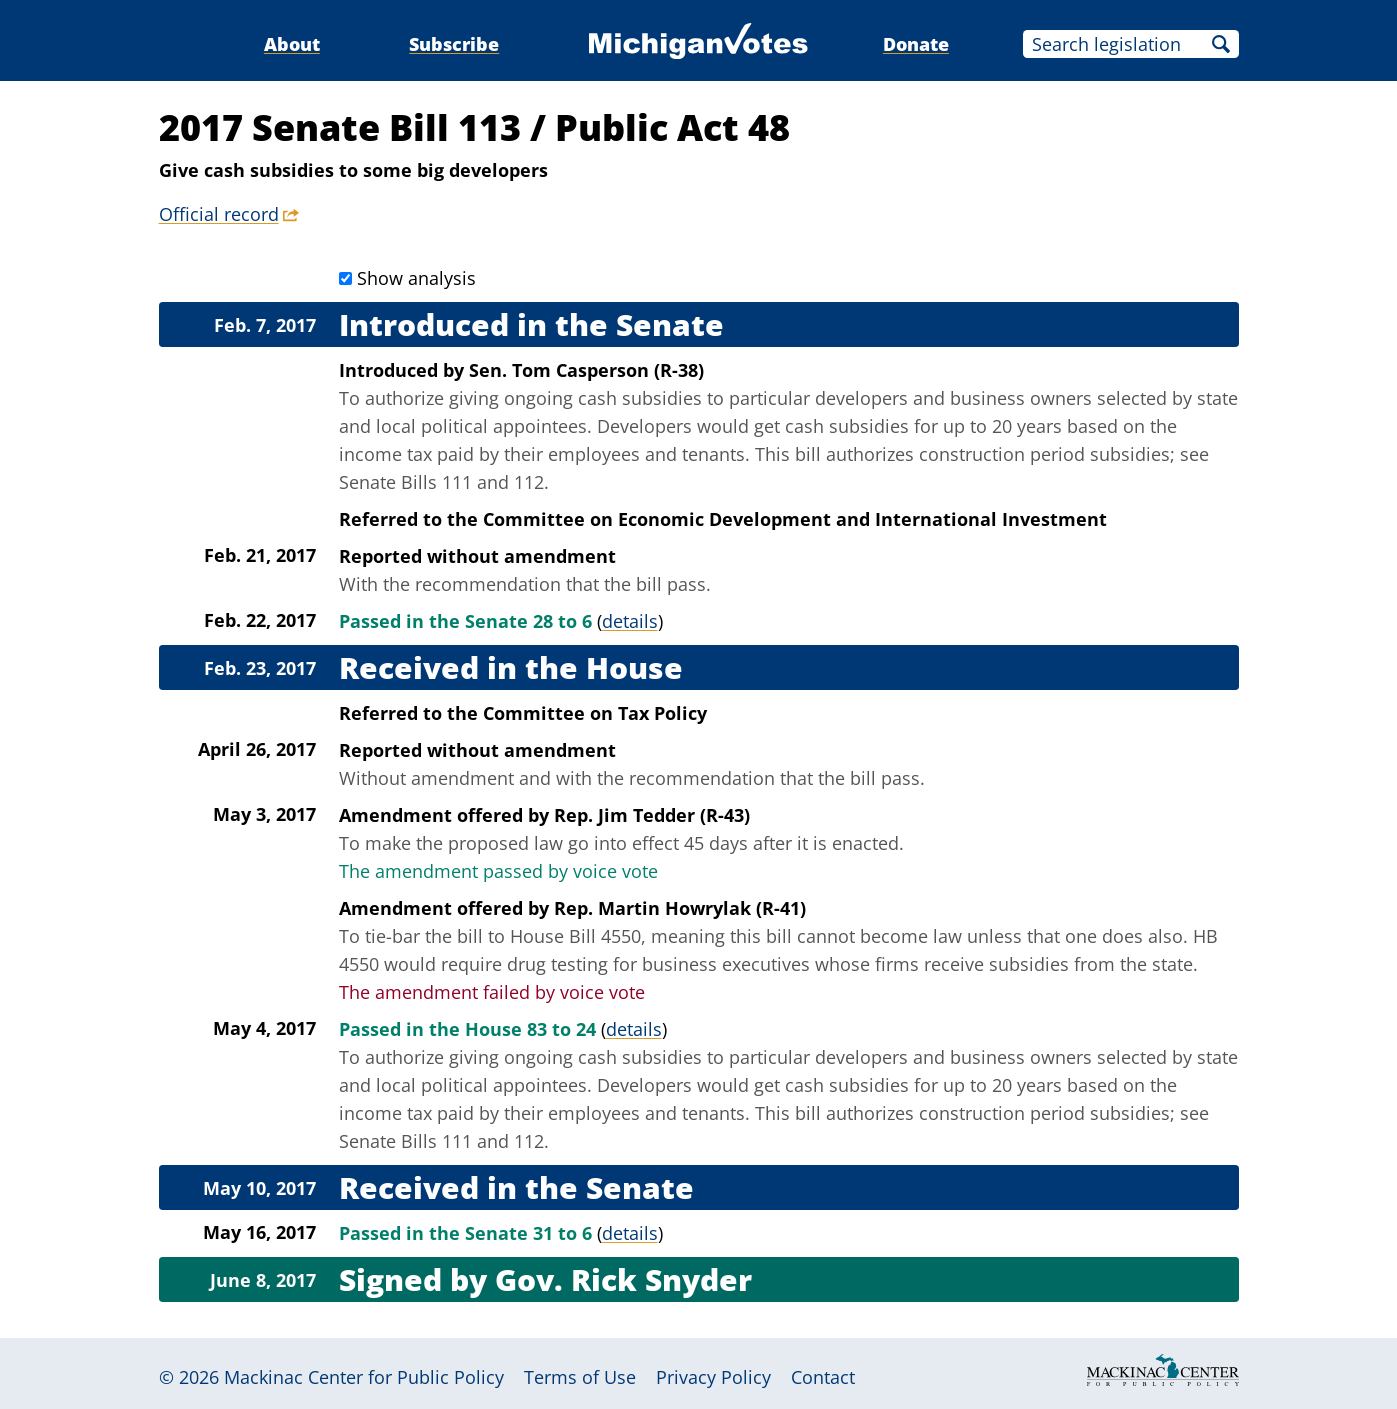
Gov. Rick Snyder (623, 1279)
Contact (823, 1377)
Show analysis (416, 278)
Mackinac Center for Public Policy (364, 1377)
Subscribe (454, 44)
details (630, 621)
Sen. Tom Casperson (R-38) (586, 370)
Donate (916, 44)
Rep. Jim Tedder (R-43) (652, 815)
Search (1221, 44)
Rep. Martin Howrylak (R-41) (680, 908)
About (292, 44)
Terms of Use (580, 1377)
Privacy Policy (713, 1377)
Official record (219, 214)
